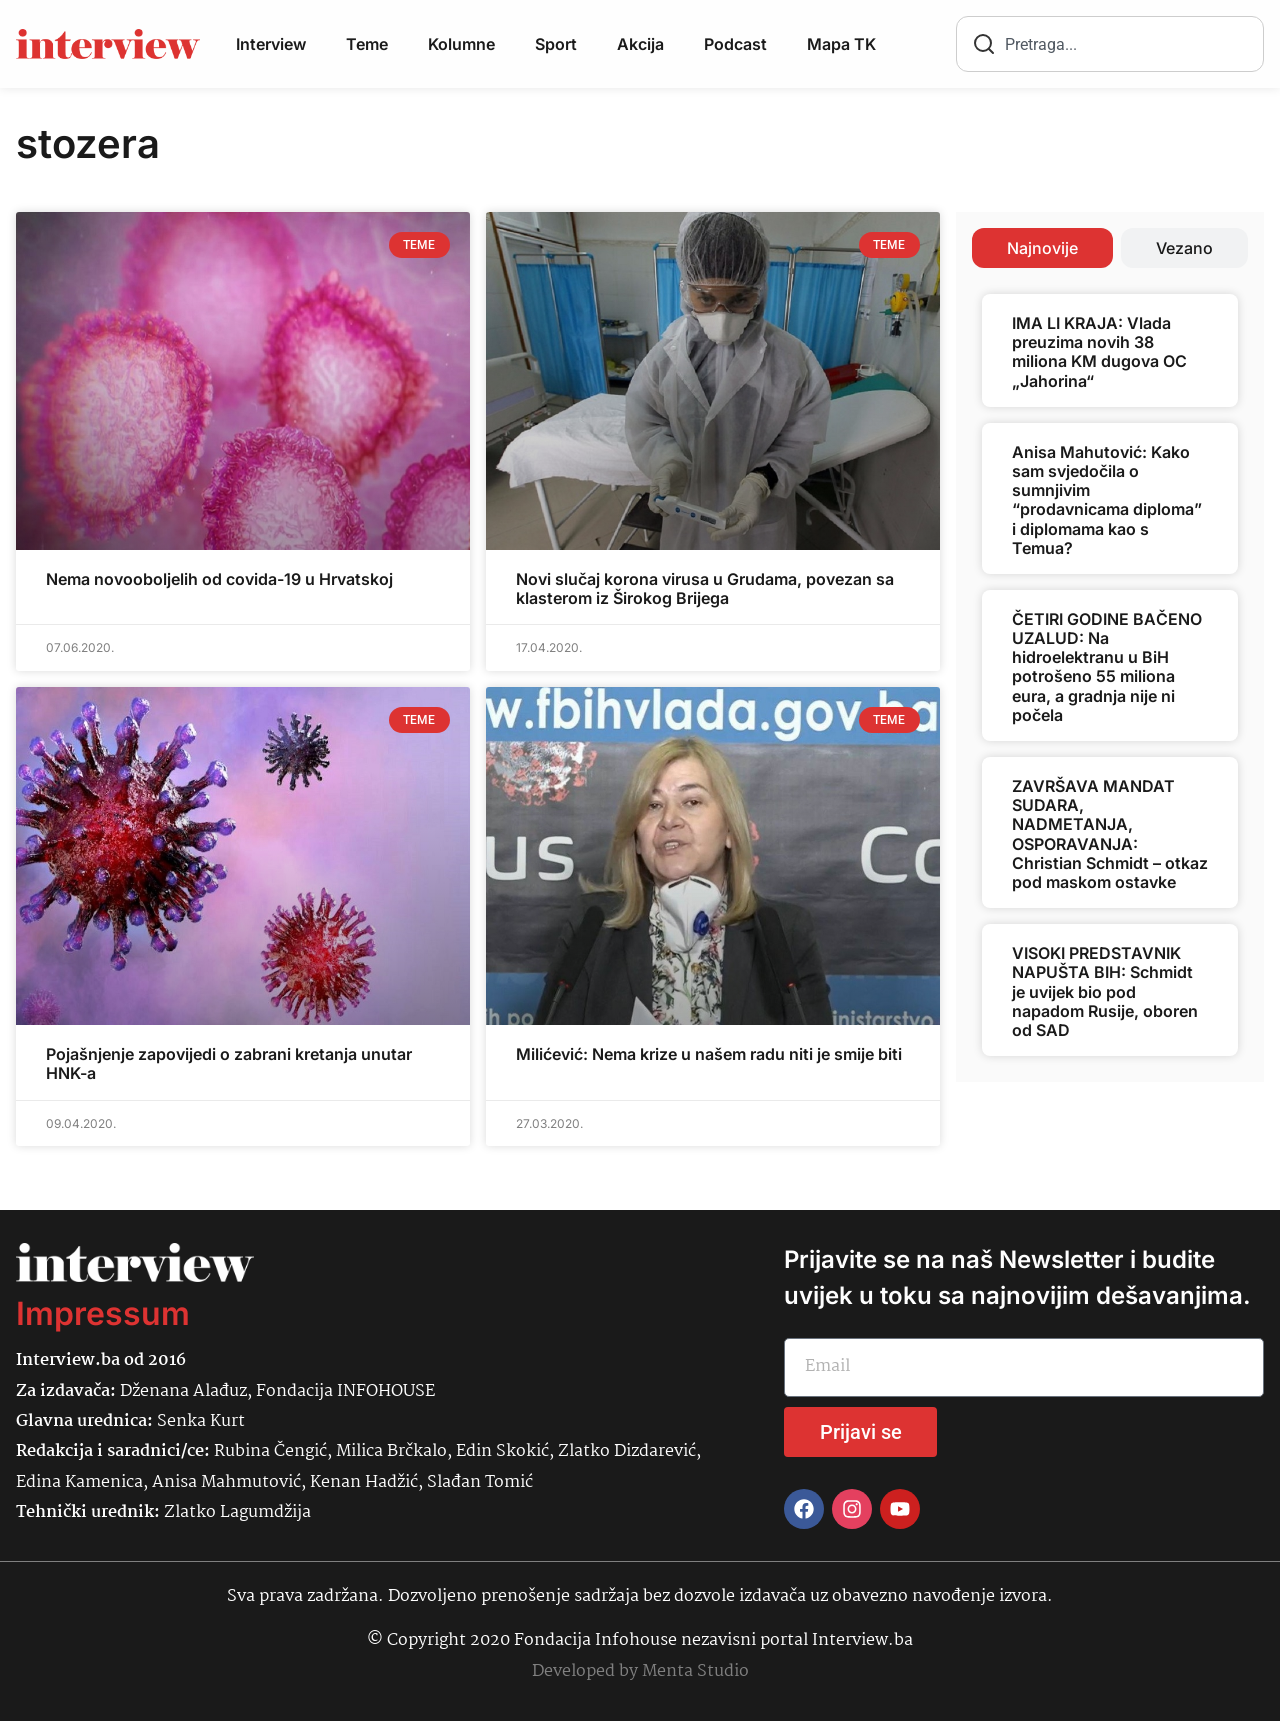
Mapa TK (841, 44)
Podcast (735, 44)
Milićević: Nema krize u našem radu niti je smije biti (709, 1054)
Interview (271, 44)
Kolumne (461, 44)
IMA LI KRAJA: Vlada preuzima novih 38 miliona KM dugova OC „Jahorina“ (1099, 352)
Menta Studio (695, 1671)
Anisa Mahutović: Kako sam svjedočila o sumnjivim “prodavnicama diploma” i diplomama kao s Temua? (1107, 500)
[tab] (1042, 248)
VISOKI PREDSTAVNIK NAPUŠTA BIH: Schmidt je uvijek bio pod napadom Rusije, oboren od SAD (1105, 991)
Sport (556, 44)
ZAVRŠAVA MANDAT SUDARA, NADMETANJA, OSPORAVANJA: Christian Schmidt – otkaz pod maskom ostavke (1110, 834)
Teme (367, 44)
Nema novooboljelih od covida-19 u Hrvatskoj (219, 579)
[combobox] (1110, 44)
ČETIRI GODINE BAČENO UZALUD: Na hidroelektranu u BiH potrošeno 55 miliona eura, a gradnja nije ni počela (1107, 667)
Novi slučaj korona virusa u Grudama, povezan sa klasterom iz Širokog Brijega (705, 588)
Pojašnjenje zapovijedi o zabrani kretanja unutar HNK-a (229, 1063)
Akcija (640, 44)
